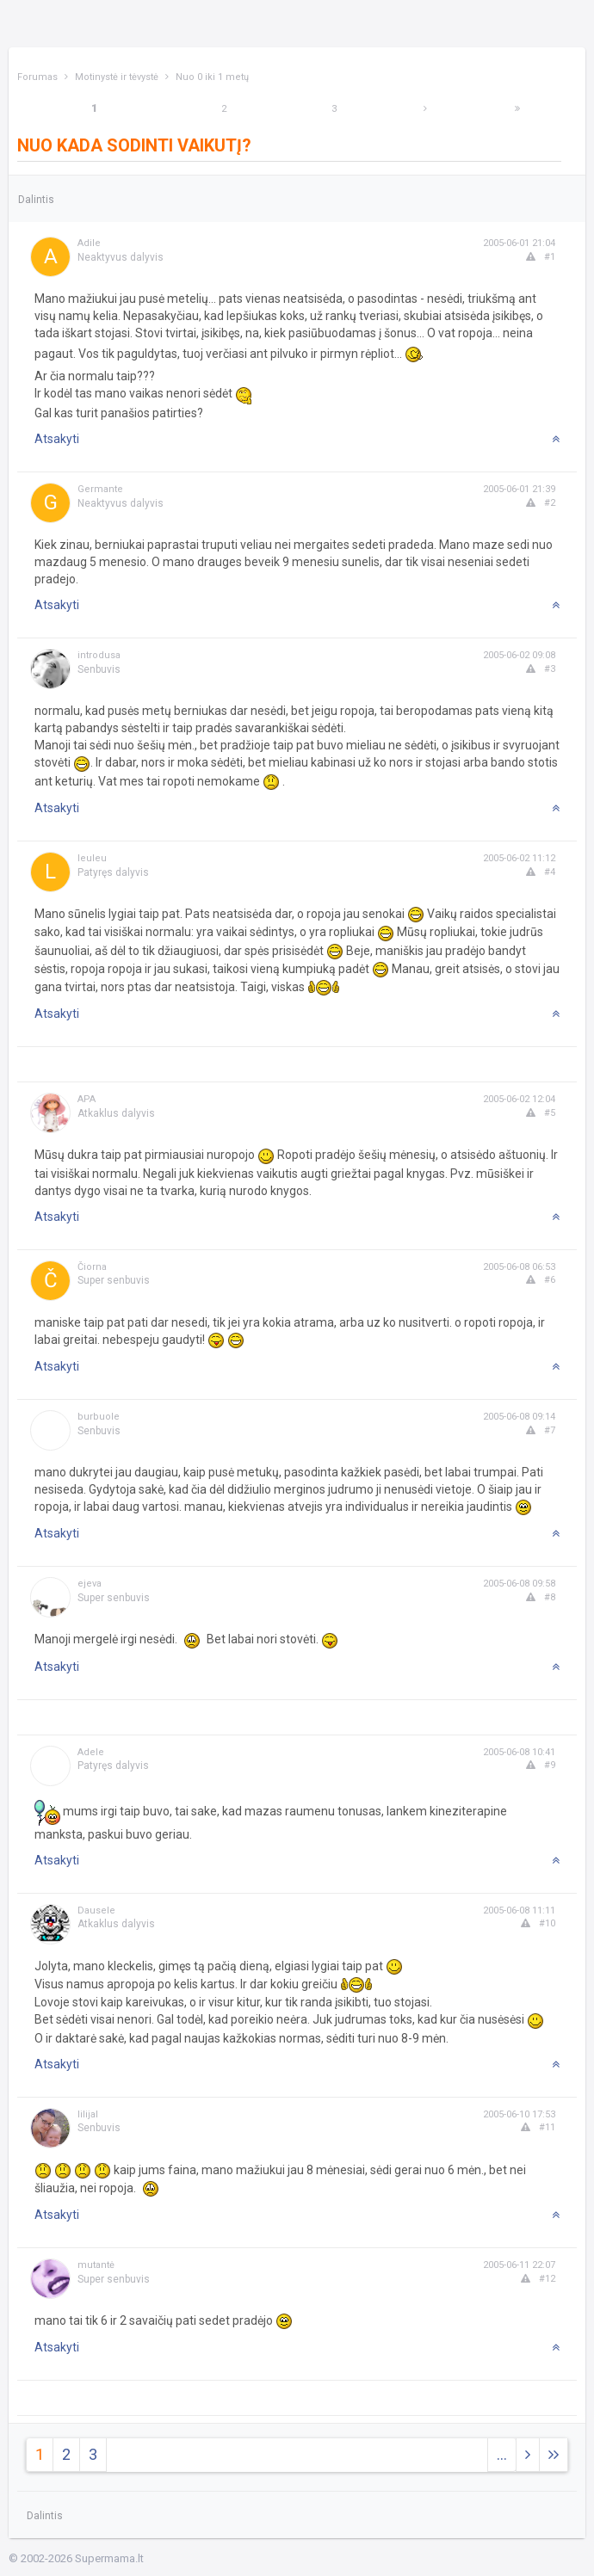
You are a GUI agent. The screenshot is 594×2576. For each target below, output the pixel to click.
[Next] (425, 108)
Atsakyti (56, 439)
